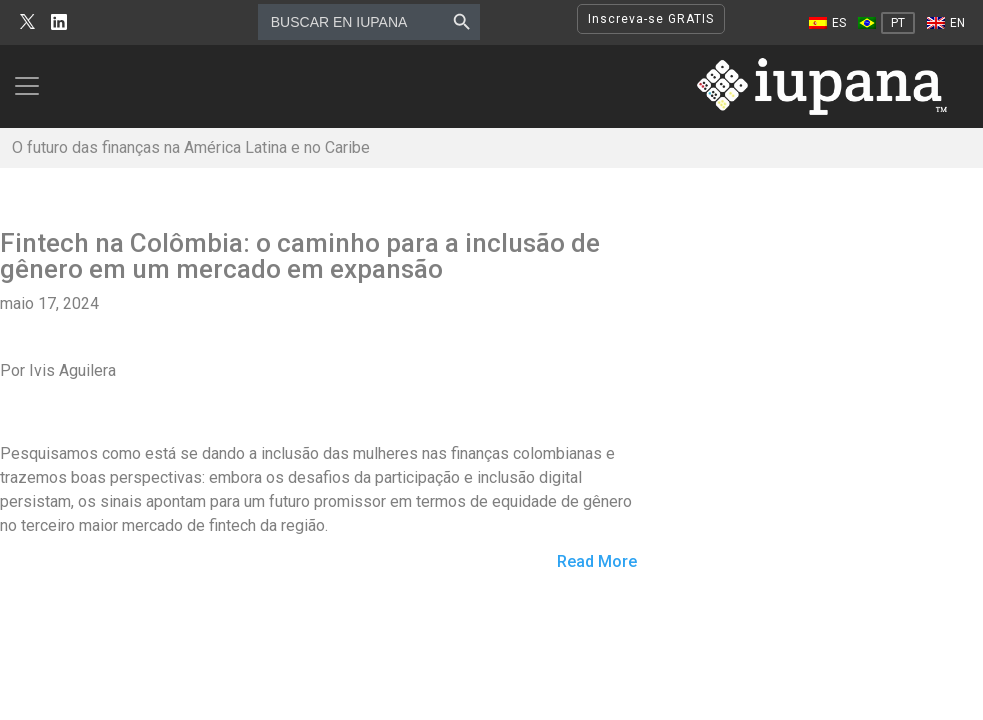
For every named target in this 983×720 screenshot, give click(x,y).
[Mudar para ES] (827, 23)
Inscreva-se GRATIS (651, 19)
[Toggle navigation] (33, 86)
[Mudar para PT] (886, 23)
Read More (597, 562)
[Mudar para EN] (946, 23)
